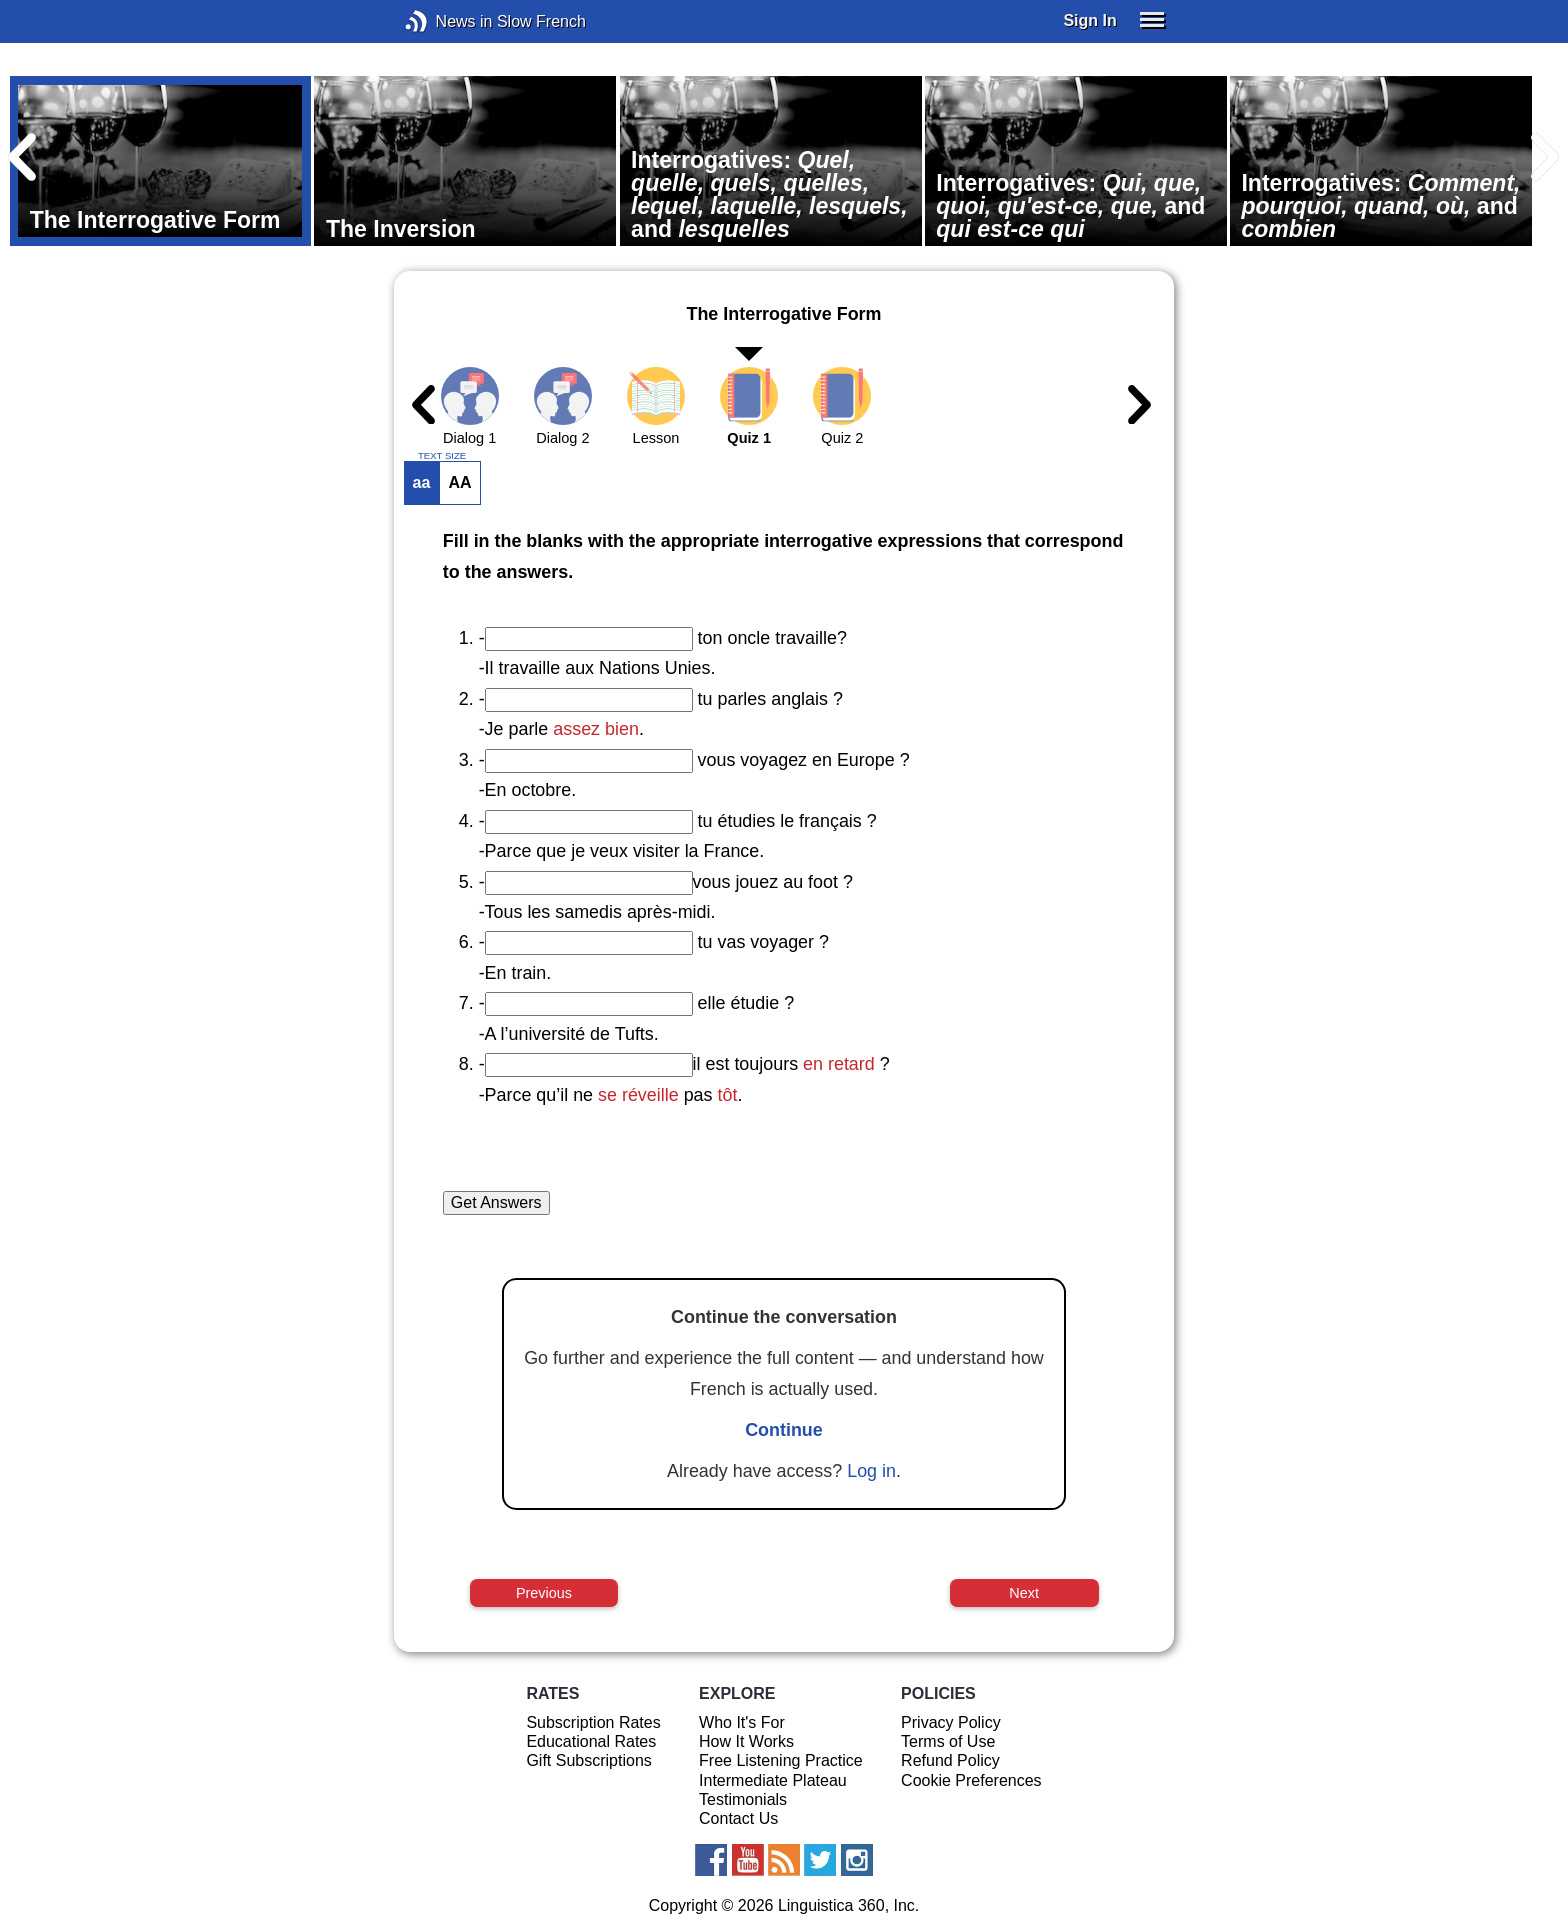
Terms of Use (948, 1741)
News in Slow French (446, 21)
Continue (784, 1430)
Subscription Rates (593, 1722)
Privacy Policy (951, 1722)
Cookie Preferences (971, 1780)
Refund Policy (950, 1760)
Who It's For (742, 1722)
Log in (871, 1471)
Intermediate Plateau (773, 1780)
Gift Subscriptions (588, 1760)
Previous (544, 1593)
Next (1024, 1593)
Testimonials (743, 1799)
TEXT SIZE (442, 456)
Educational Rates (591, 1741)
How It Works (746, 1741)
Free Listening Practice (781, 1760)
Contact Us (738, 1818)
